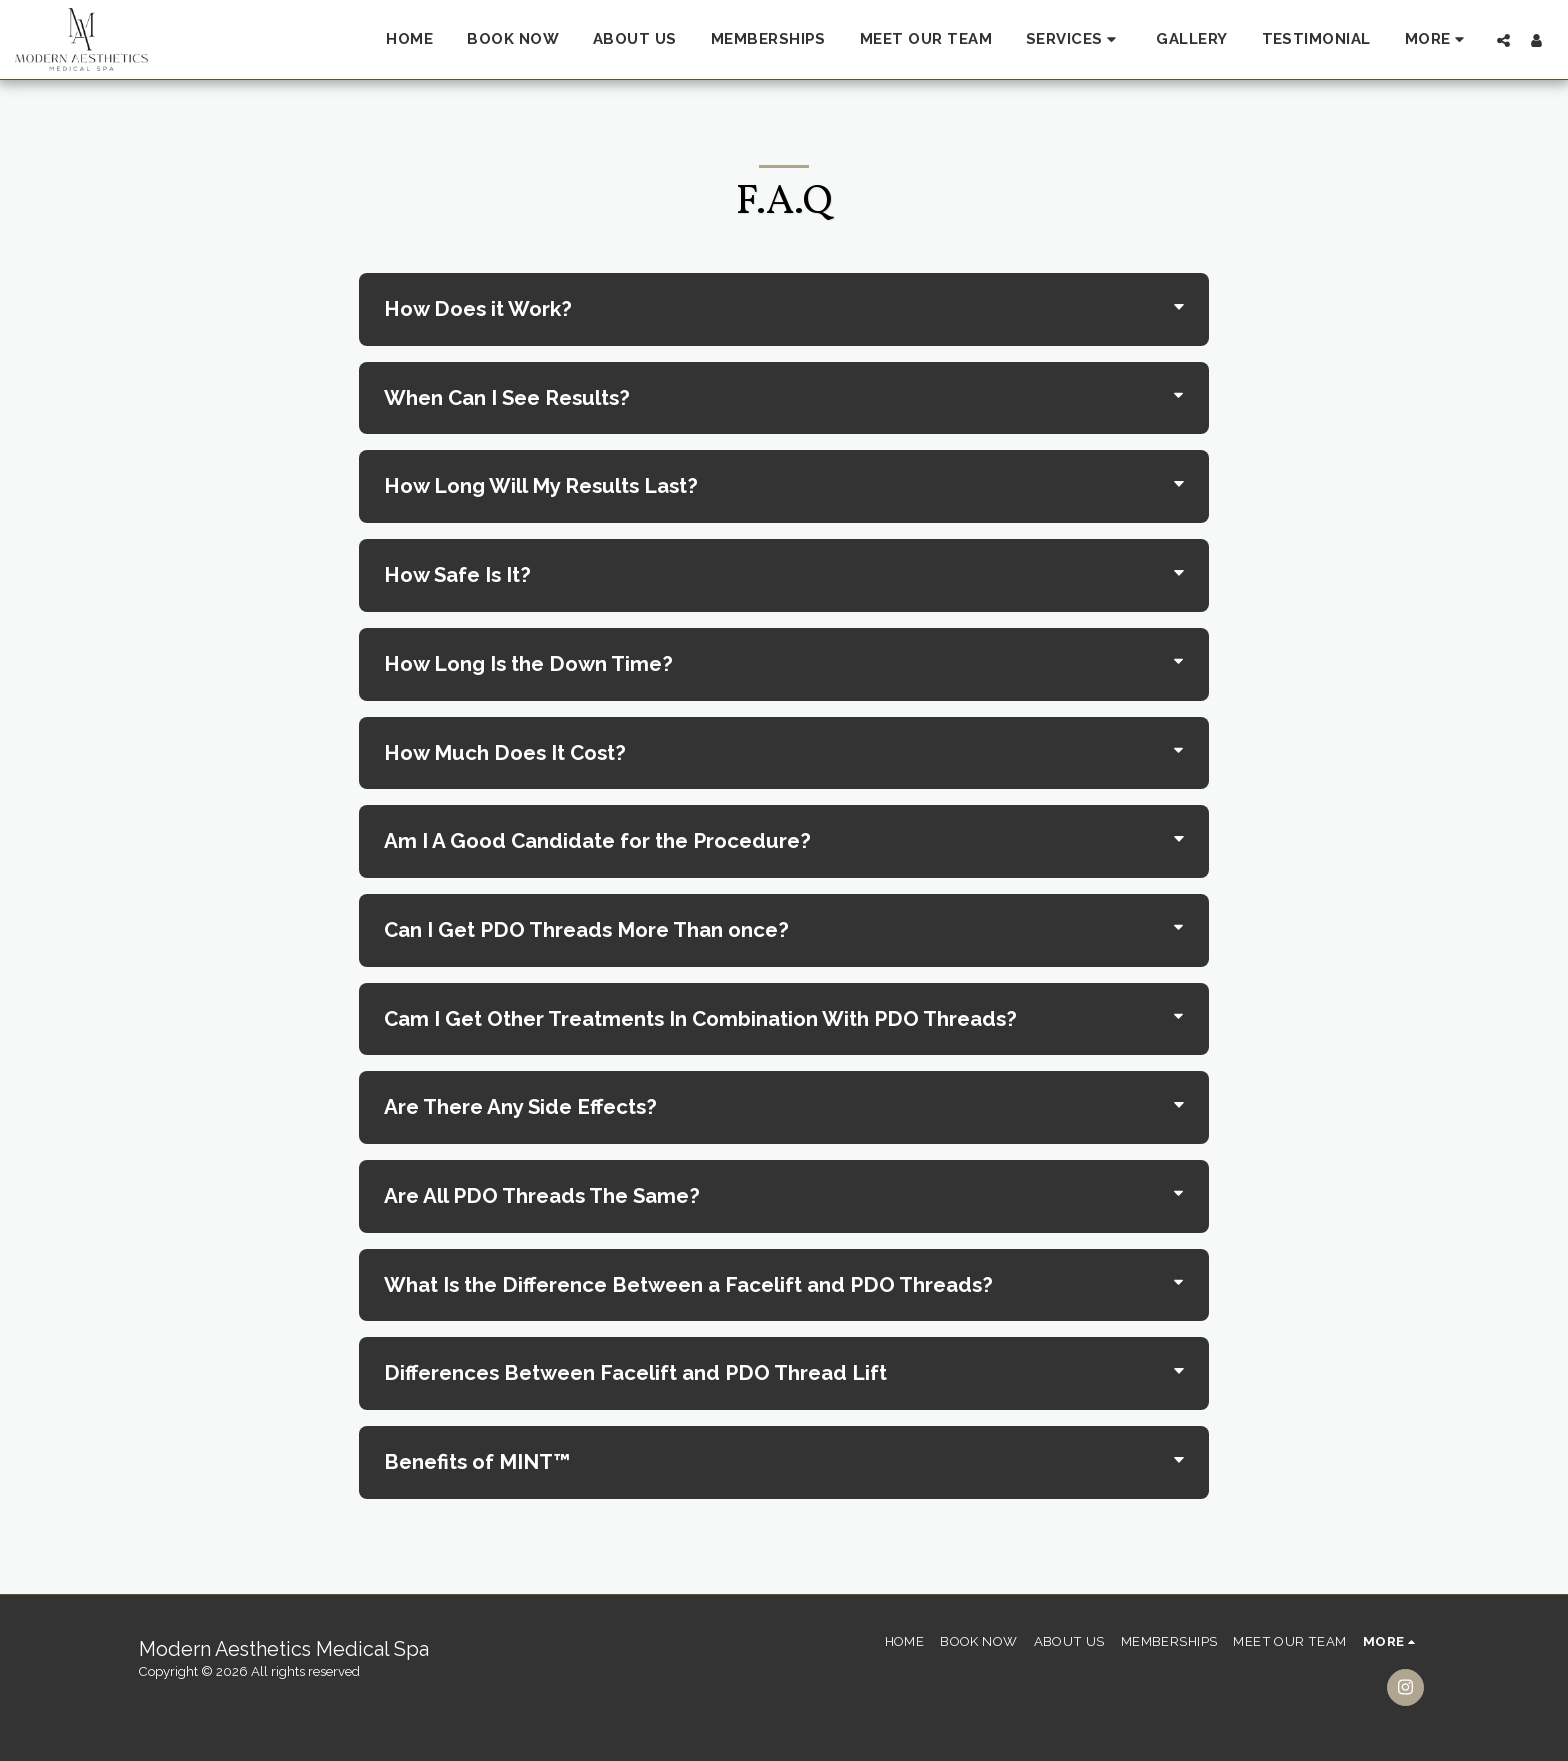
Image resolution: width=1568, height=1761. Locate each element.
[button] (1074, 40)
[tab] (784, 309)
